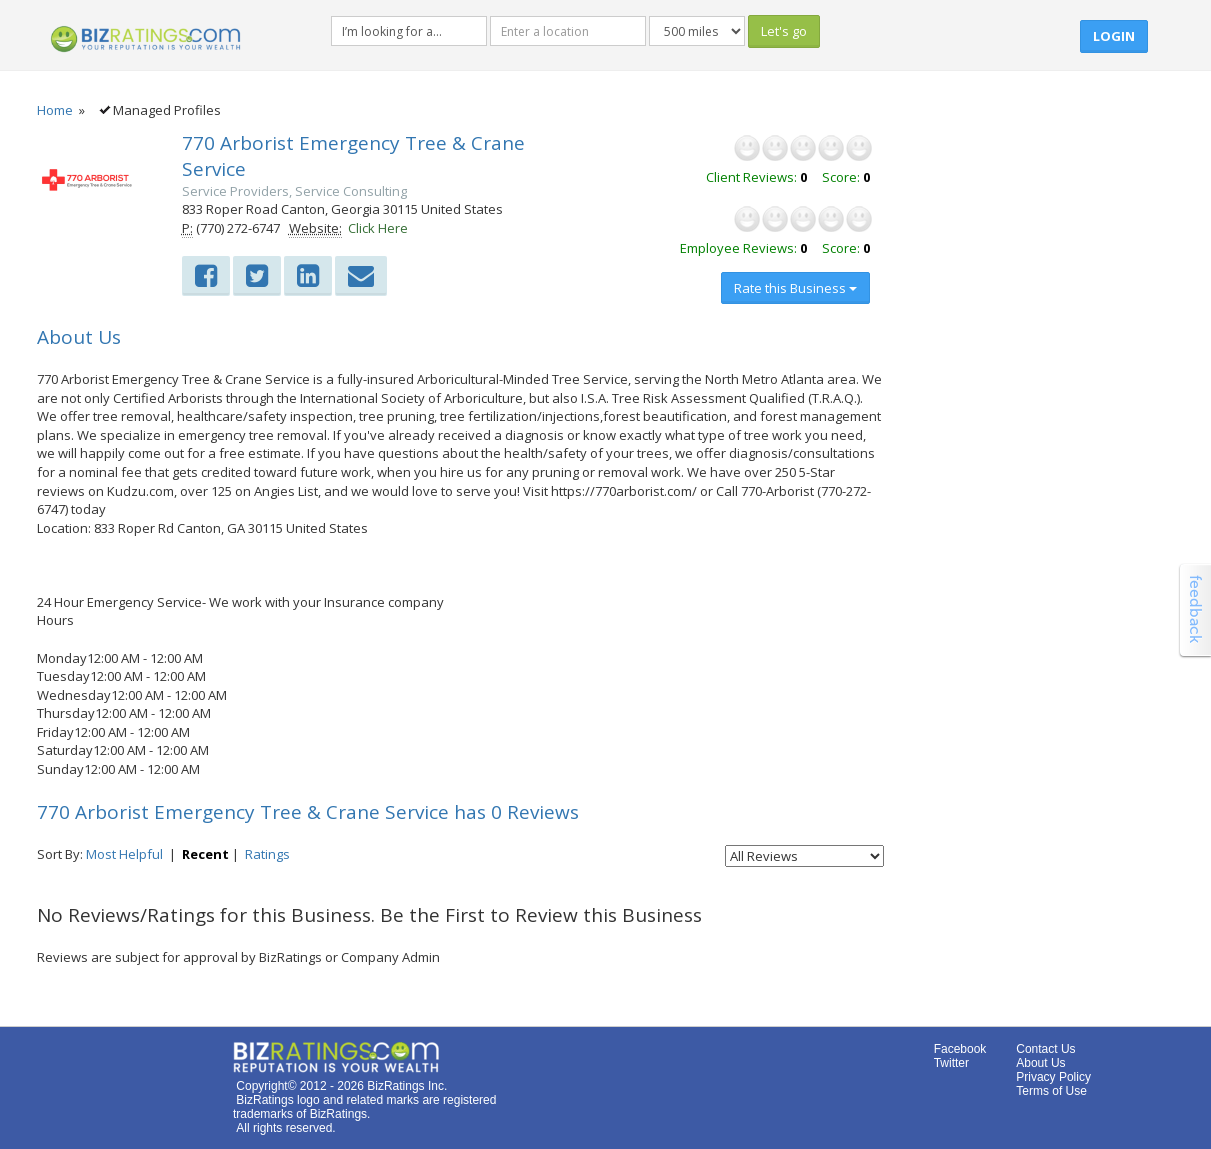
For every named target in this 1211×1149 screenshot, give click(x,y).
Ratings (267, 854)
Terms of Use (1051, 1091)
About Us (1040, 1063)
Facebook (960, 1049)
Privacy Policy (1053, 1077)
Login (1114, 36)
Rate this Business (795, 288)
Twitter (951, 1063)
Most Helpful (124, 854)
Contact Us (1045, 1049)
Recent (205, 854)
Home (55, 110)
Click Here (378, 228)
